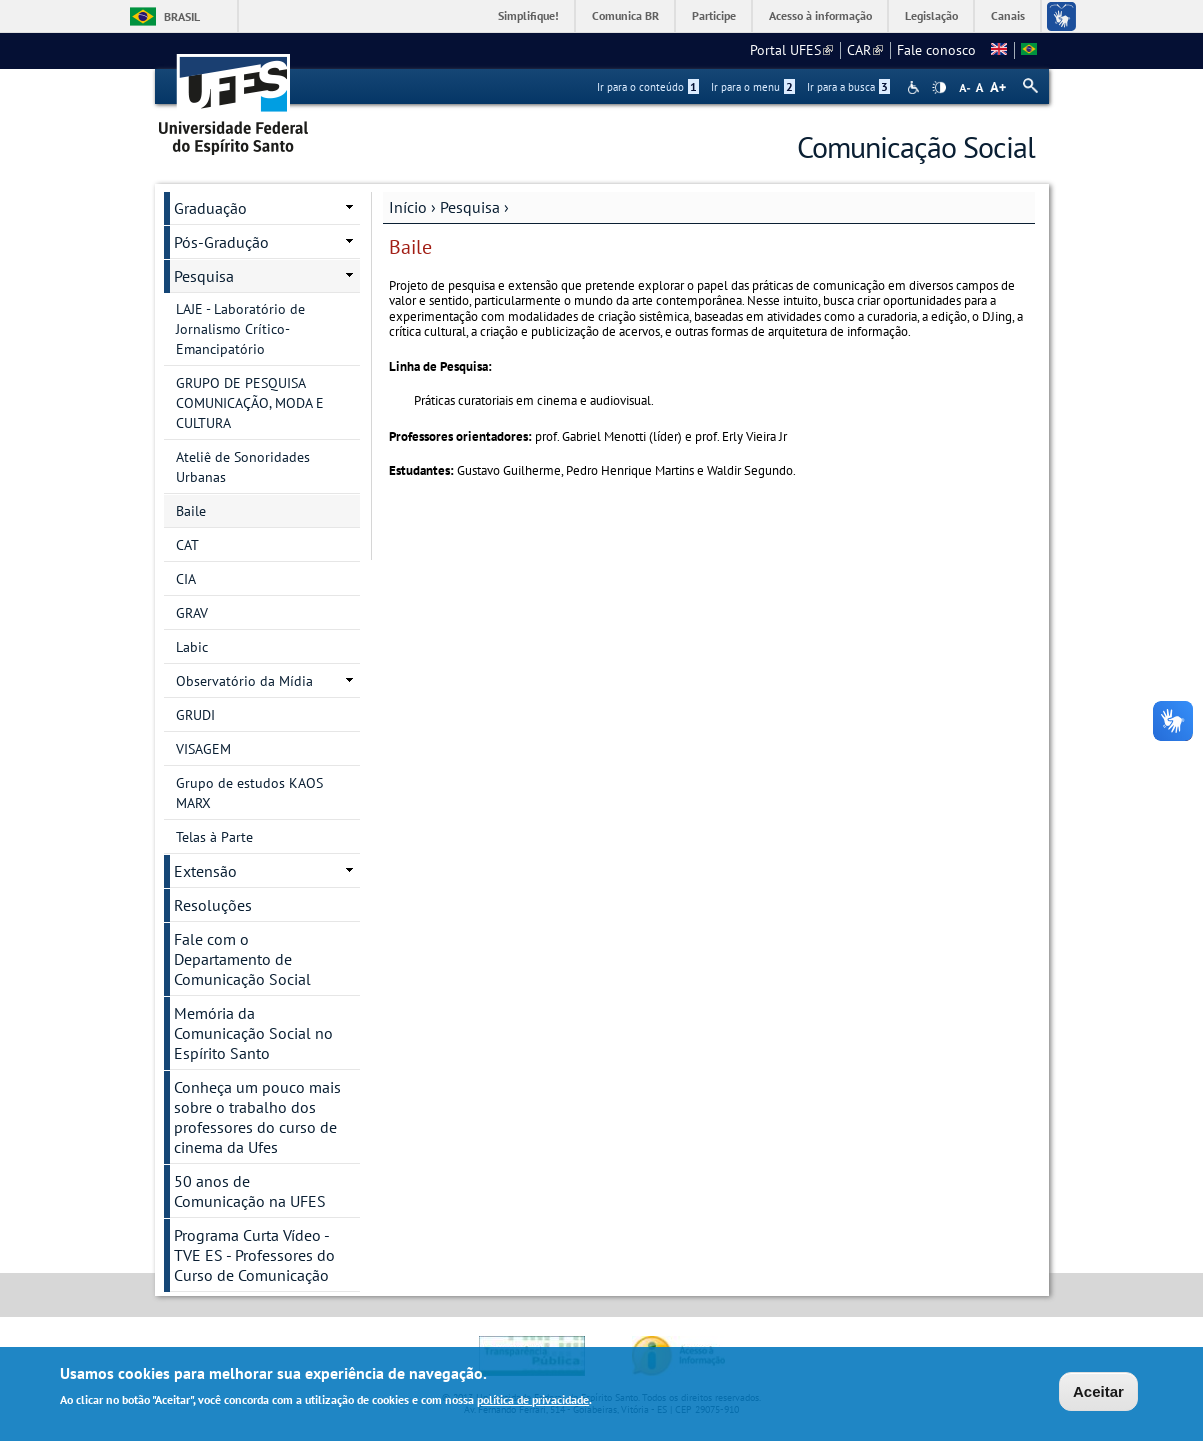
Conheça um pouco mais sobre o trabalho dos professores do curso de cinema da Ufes (257, 1117)
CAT (187, 545)
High (939, 88)
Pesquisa (470, 207)
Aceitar (1098, 1393)
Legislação (931, 15)
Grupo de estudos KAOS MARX (249, 793)
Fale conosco (936, 50)
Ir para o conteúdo (648, 87)
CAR (865, 50)
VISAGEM (203, 749)
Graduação (210, 208)
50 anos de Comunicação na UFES (250, 1191)
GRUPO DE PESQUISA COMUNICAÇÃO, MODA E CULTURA (250, 403)
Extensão (205, 871)
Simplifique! (528, 15)
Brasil (182, 16)
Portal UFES (791, 50)
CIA (186, 579)
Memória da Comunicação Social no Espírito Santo (253, 1033)
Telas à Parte (214, 837)
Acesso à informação (820, 15)
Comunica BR (625, 15)
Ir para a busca (848, 87)
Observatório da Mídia (244, 681)
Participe (714, 15)
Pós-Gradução (221, 242)
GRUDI (195, 715)
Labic (192, 647)
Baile (191, 511)
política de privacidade (533, 1402)
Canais (1008, 15)
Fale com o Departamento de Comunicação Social (242, 959)
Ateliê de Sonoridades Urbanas (243, 467)
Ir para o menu (753, 87)
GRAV (192, 613)
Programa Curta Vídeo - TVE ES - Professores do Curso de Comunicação (254, 1255)
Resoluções (213, 905)
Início (408, 207)
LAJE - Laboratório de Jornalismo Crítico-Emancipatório (240, 329)
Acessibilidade (915, 87)
